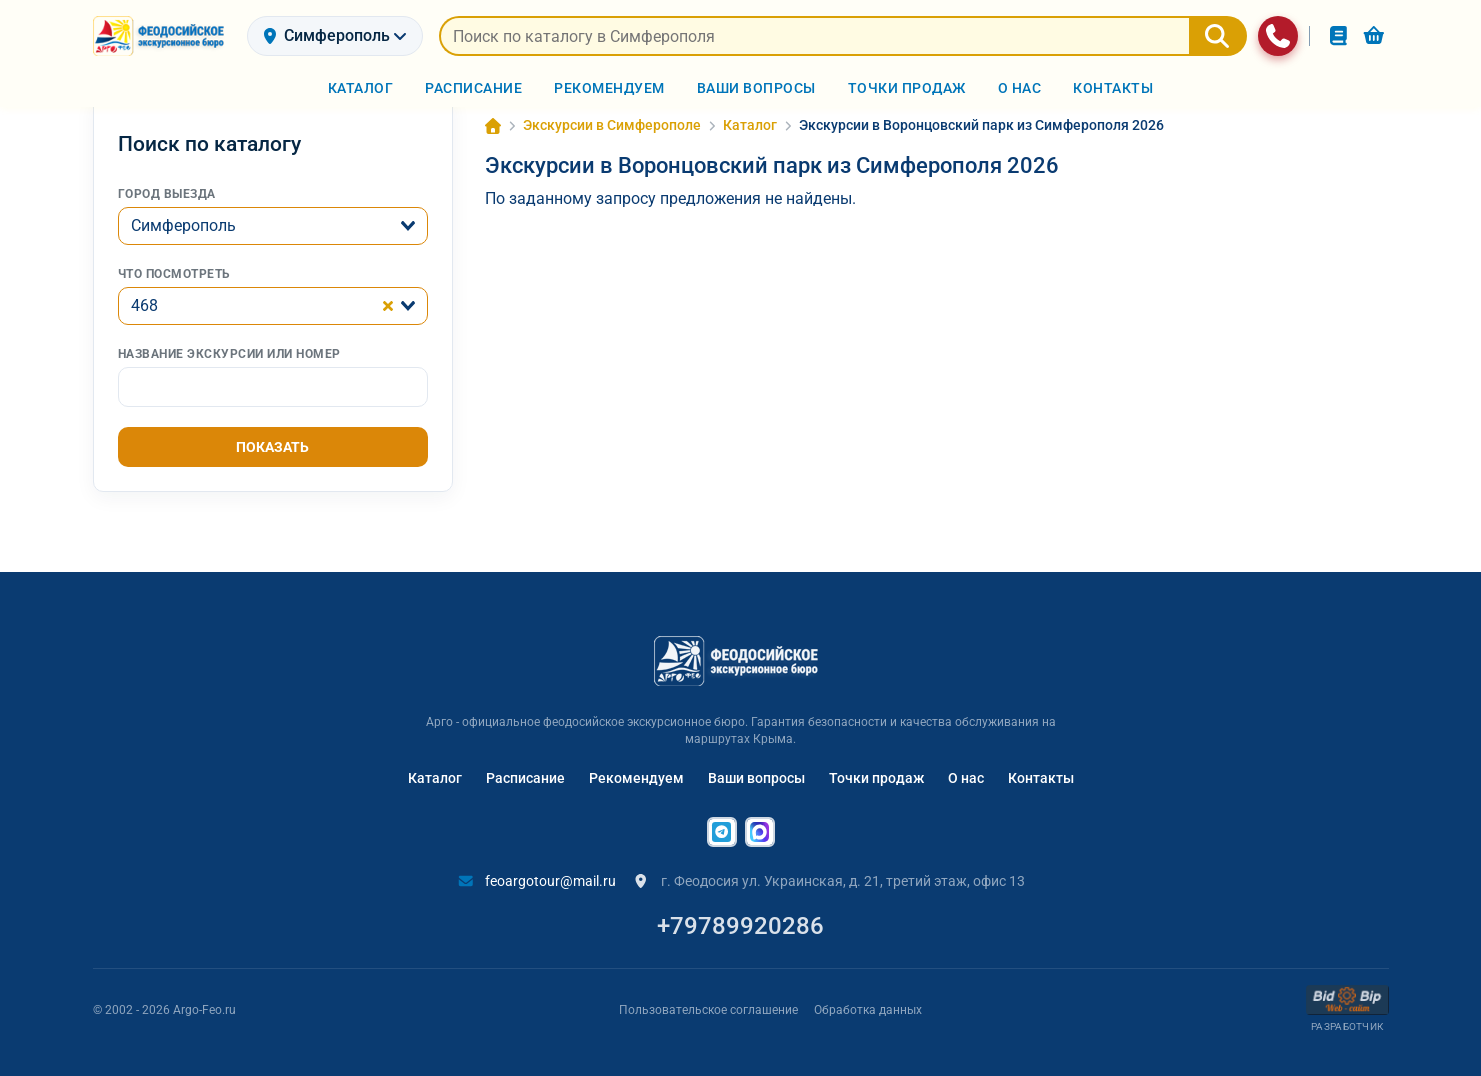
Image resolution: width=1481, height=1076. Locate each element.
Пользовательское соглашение (708, 1003)
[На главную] (162, 36)
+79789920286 (740, 920)
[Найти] (1218, 36)
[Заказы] (1338, 35)
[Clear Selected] (388, 300)
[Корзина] (1374, 35)
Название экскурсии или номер (229, 348)
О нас (966, 772)
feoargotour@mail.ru (537, 875)
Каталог (435, 772)
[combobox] (273, 220)
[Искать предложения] (814, 36)
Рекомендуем (636, 772)
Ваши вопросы (756, 772)
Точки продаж (876, 772)
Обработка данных (868, 1003)
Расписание (525, 772)
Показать (272, 441)
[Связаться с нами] (1278, 36)
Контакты (1041, 772)
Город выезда (167, 188)
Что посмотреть (174, 268)
